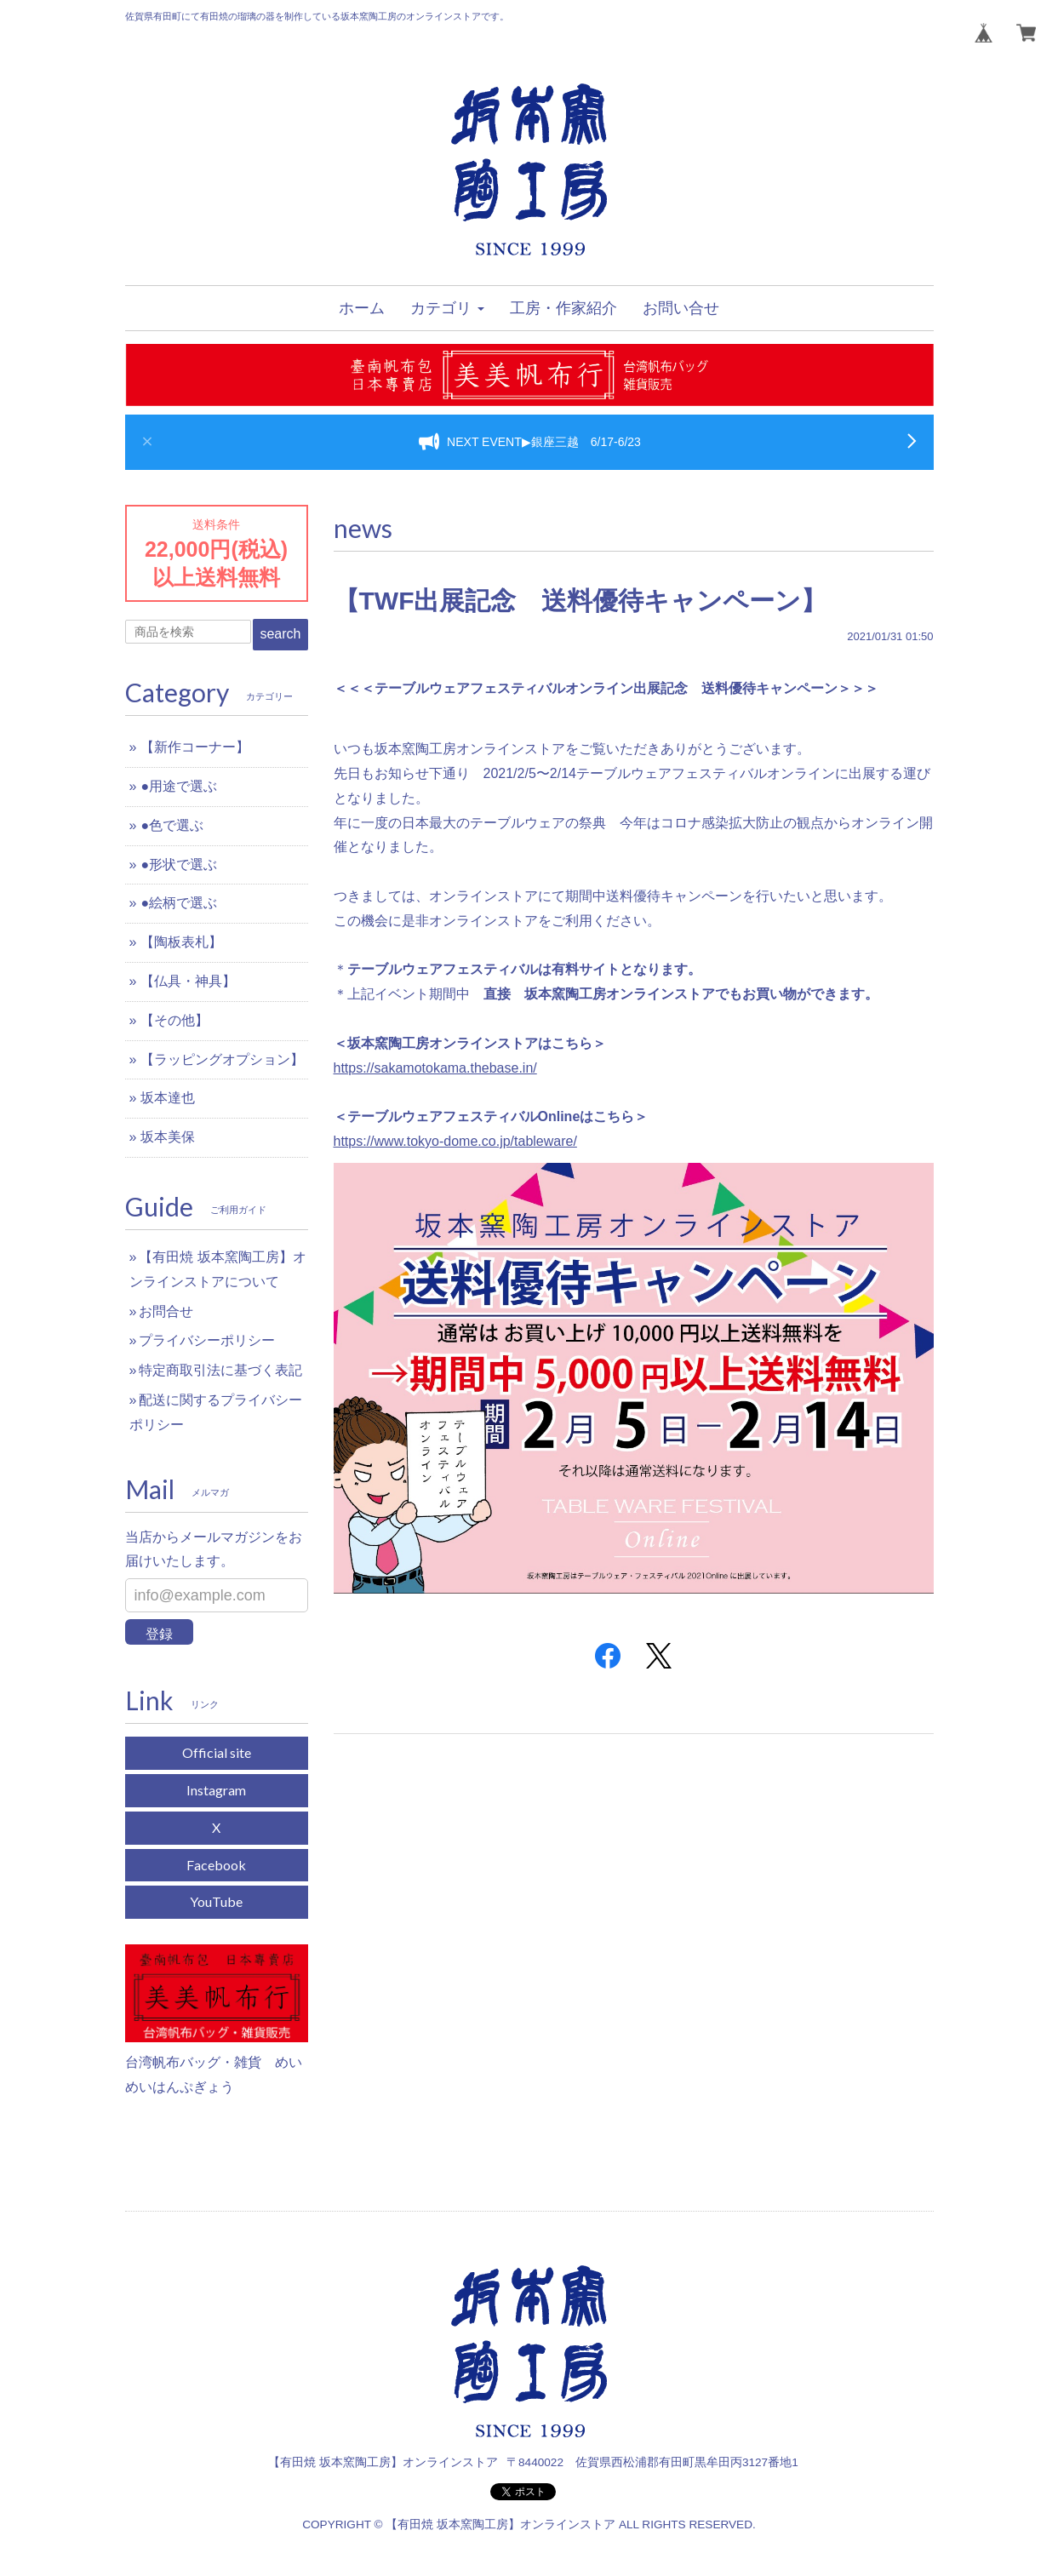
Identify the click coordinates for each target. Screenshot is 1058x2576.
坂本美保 (167, 1137)
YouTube (216, 1901)
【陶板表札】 (181, 942)
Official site (216, 1752)
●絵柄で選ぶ (178, 903)
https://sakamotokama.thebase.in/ (435, 1068)
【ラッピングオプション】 (222, 1059)
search (280, 634)
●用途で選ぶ (178, 786)
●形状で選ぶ (178, 864)
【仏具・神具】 (188, 981)
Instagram (216, 1790)
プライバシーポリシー (207, 1340)
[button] (446, 308)
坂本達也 (167, 1098)
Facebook (216, 1865)
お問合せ (166, 1311)
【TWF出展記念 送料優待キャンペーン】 (580, 601)
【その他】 (174, 1020)
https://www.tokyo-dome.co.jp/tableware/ (455, 1141)
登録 (159, 1634)
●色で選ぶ (171, 825)
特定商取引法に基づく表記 (220, 1370)
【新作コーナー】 (194, 747)
